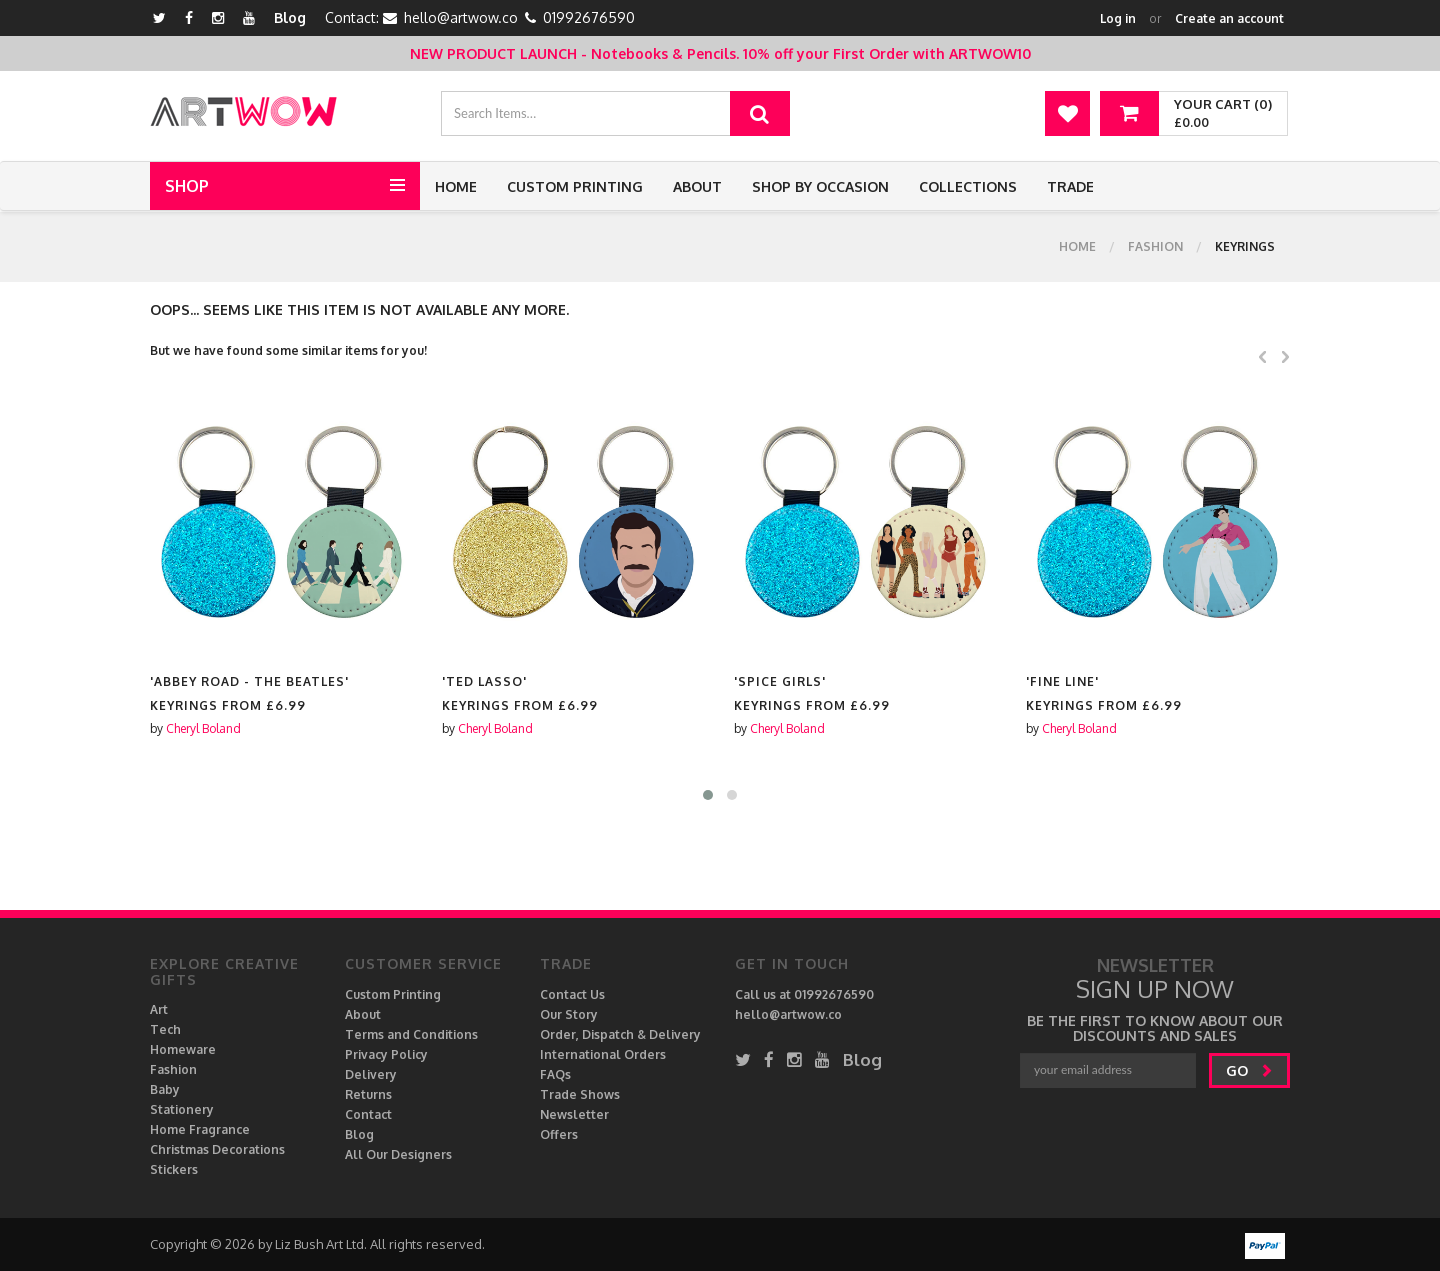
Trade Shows (580, 1094)
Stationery (182, 1109)
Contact (368, 1114)
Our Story (569, 1014)
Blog (290, 17)
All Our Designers (398, 1154)
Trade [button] (1070, 186)
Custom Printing (575, 186)
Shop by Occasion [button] (820, 186)
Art (159, 1009)
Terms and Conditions (411, 1034)
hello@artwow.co (461, 17)
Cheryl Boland (203, 728)
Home (456, 186)
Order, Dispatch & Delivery (620, 1034)
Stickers (174, 1169)
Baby (165, 1089)
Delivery (371, 1074)
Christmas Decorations (217, 1149)
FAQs (555, 1074)
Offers (559, 1134)
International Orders (603, 1054)
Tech (165, 1029)
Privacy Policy (386, 1054)
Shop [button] (187, 186)
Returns (368, 1094)
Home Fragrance (200, 1129)
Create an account (1229, 18)
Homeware (183, 1049)
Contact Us (572, 994)
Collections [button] (968, 186)
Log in (1118, 18)
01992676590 (589, 17)
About (697, 186)
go (1249, 1070)
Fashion (1155, 246)
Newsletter (574, 1114)
